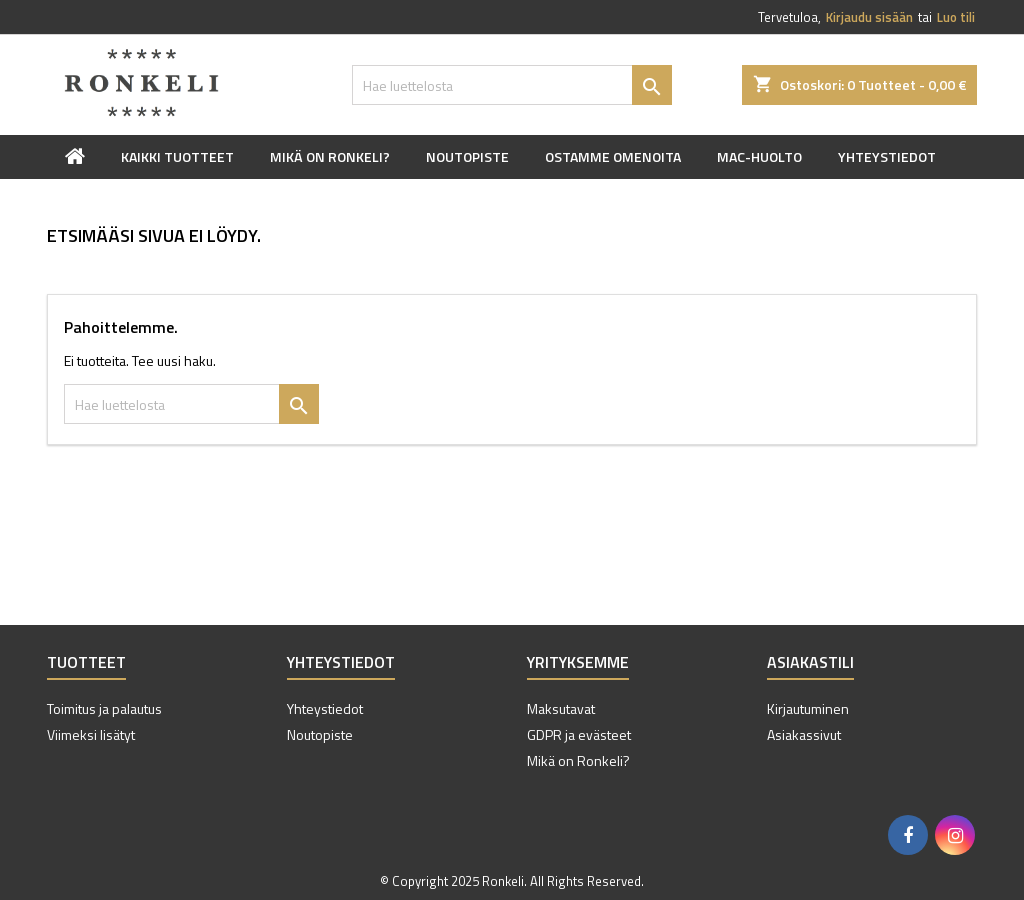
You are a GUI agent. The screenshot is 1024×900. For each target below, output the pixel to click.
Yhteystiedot (887, 156)
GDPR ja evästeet (579, 734)
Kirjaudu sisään (869, 17)
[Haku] (512, 85)
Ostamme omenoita (613, 156)
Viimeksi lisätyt (91, 734)
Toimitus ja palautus (104, 708)
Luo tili (956, 17)
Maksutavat (561, 708)
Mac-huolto (759, 156)
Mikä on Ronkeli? (330, 156)
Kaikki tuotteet (177, 156)
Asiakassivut (804, 734)
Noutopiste (467, 156)
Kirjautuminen (808, 708)
